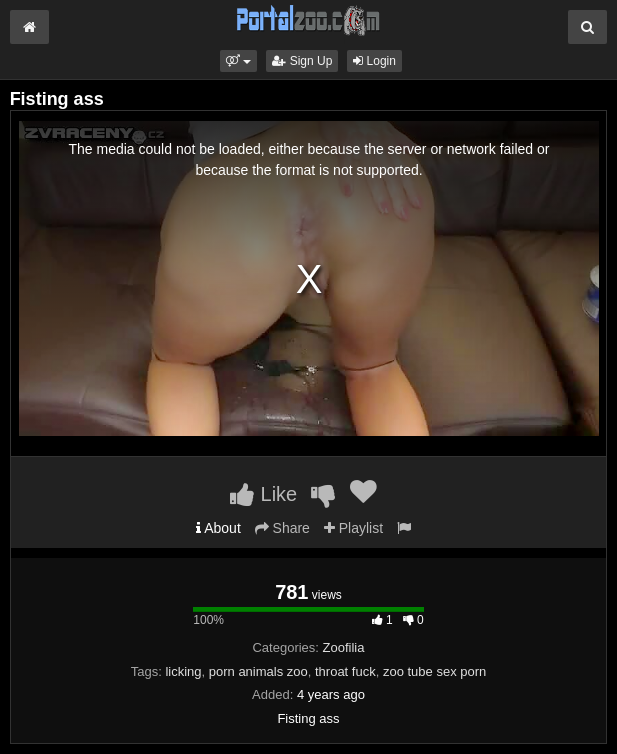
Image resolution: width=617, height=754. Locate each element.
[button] (238, 61)
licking (183, 671)
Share (282, 528)
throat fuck (345, 671)
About (218, 528)
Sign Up (302, 61)
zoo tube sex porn (434, 671)
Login (374, 61)
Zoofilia (344, 647)
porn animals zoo (258, 671)
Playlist (353, 528)
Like (263, 494)
